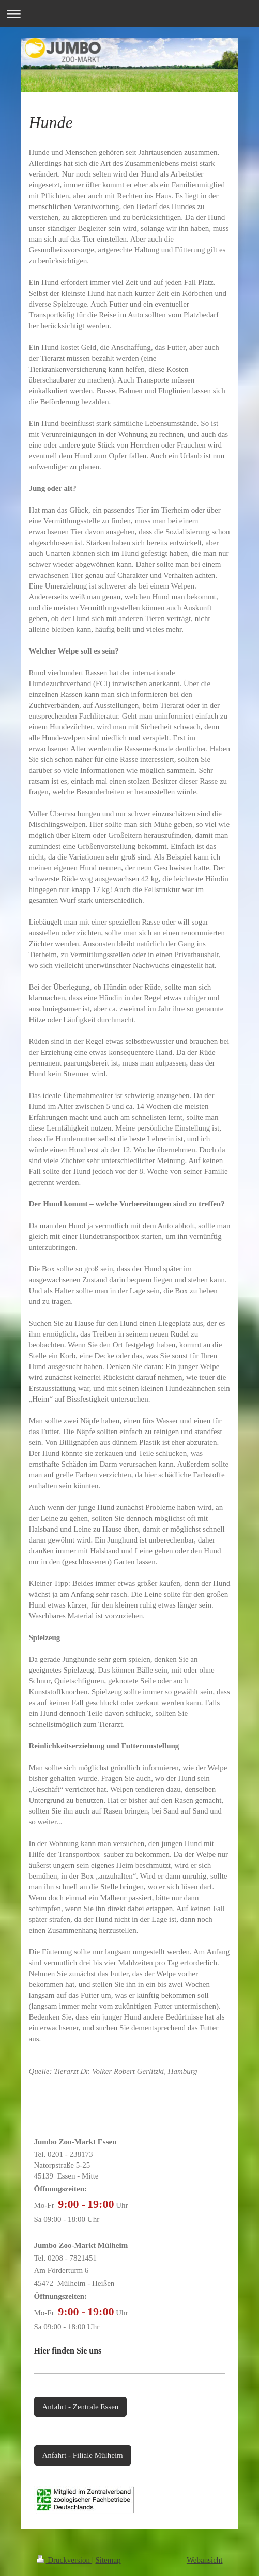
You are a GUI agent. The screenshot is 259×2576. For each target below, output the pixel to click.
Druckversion (64, 2560)
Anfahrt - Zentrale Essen (80, 2407)
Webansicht (205, 2560)
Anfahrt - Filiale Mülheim (82, 2455)
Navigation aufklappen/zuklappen (129, 14)
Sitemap (107, 2560)
